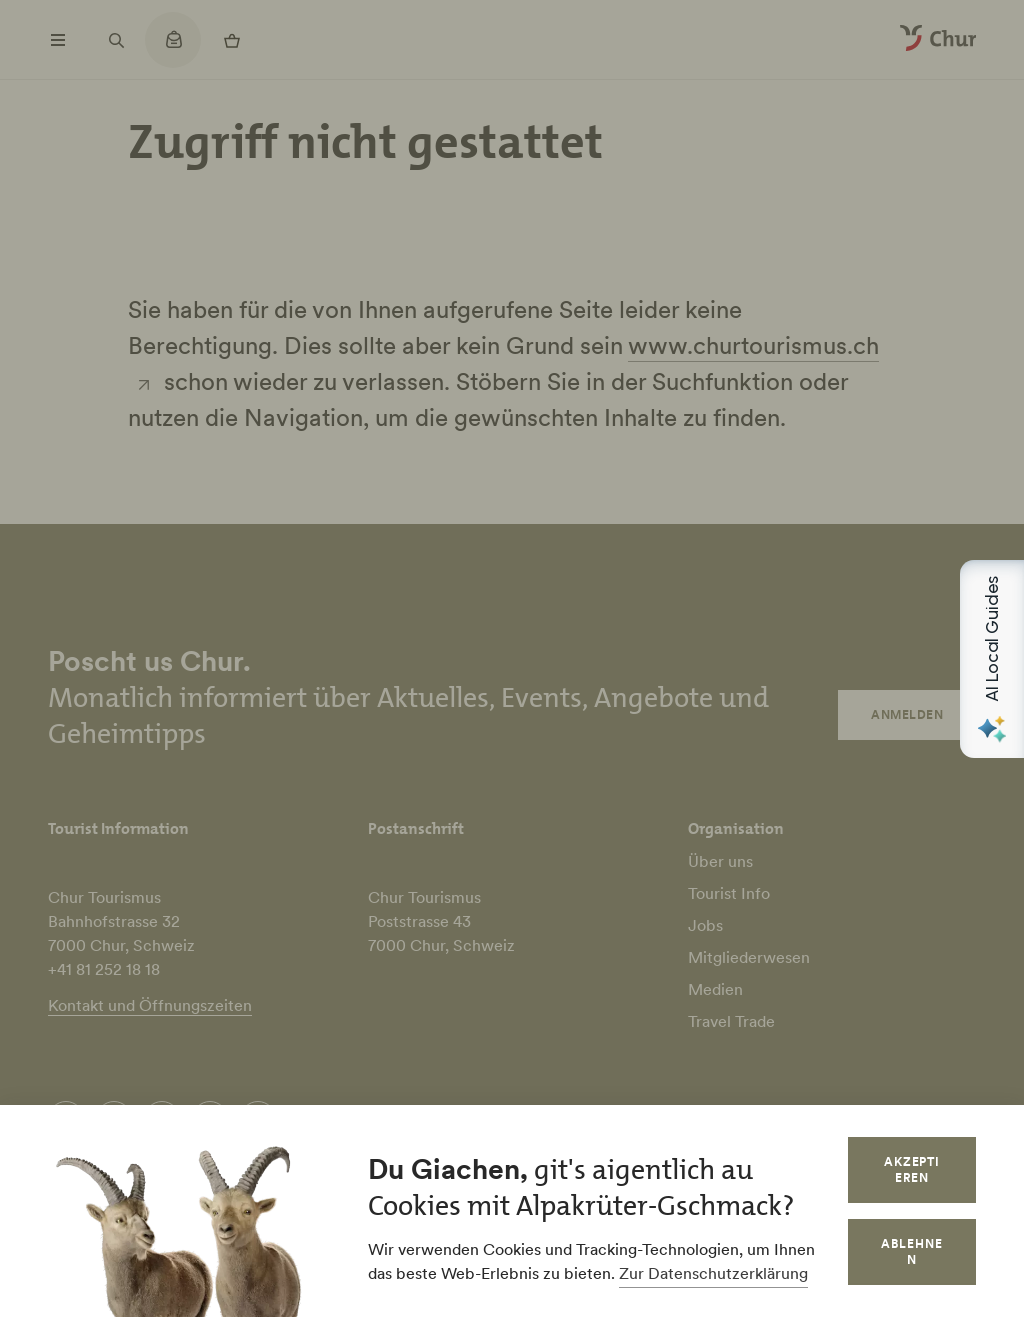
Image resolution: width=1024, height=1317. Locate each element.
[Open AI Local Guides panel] (992, 659)
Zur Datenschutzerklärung (713, 1273)
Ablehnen (912, 1251)
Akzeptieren (912, 1169)
